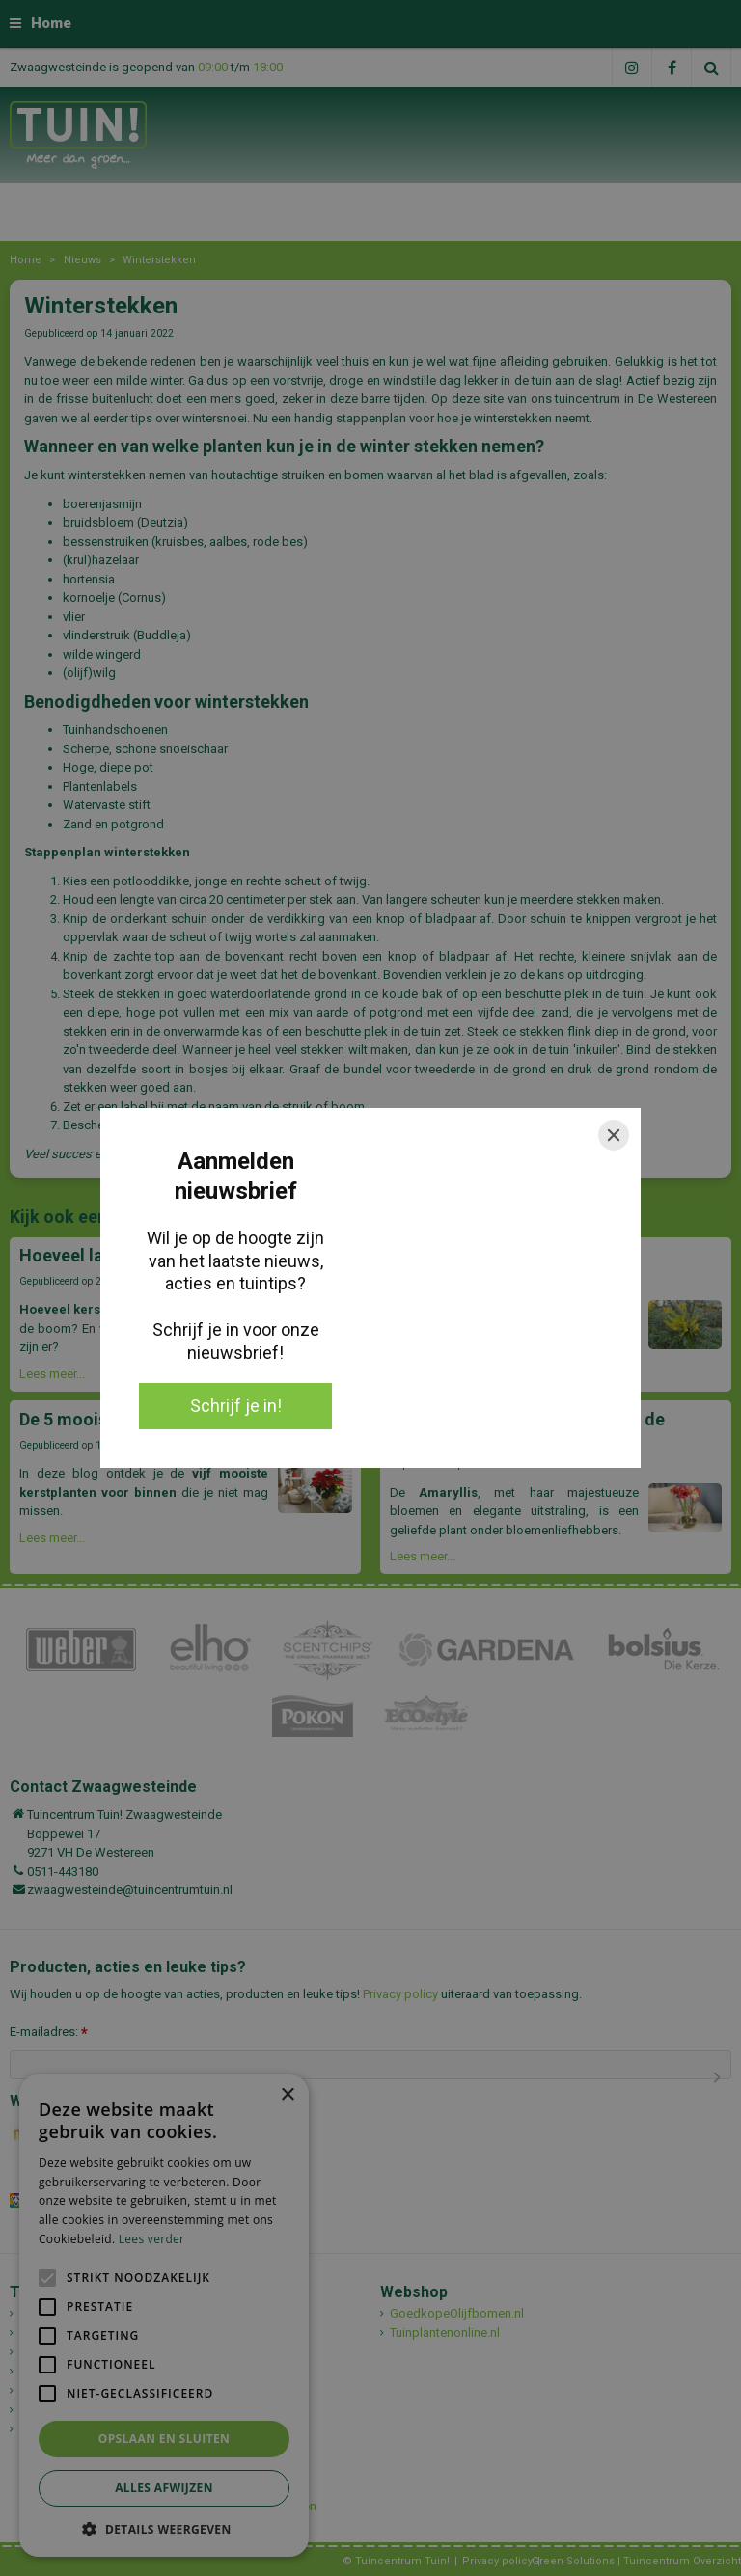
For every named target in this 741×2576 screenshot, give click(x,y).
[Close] (613, 1135)
